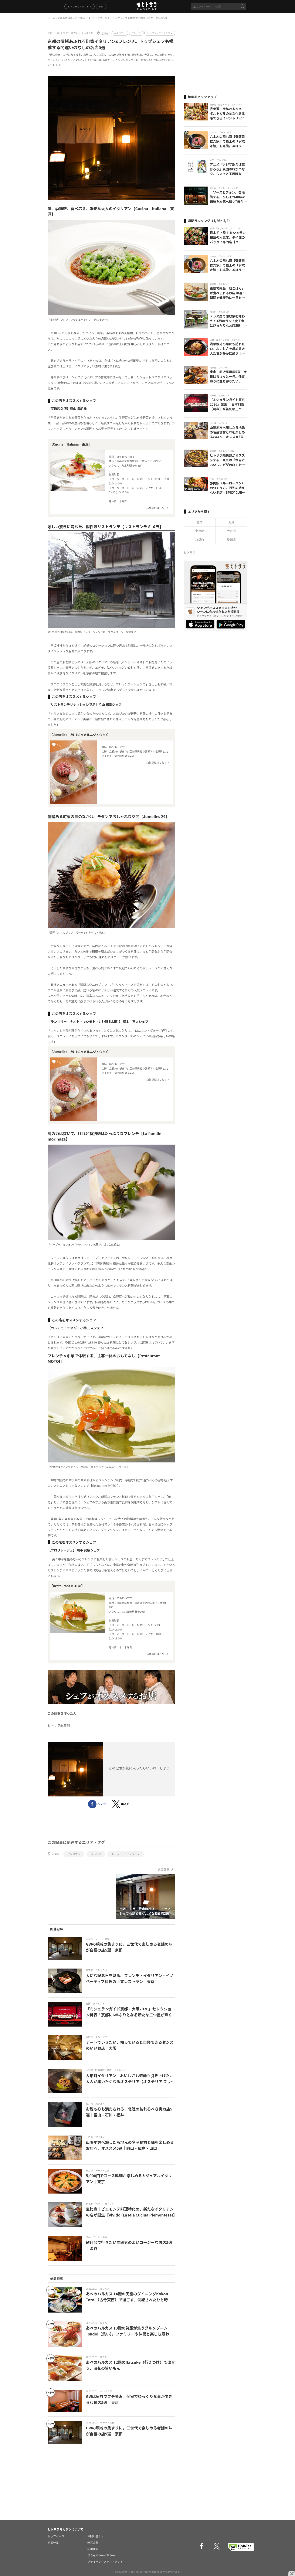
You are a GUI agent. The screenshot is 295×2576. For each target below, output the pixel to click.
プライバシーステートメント (105, 2562)
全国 (200, 522)
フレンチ (136, 33)
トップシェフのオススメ (160, 33)
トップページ (56, 2536)
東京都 (199, 531)
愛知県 (231, 539)
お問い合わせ (95, 2536)
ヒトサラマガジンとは (79, 6)
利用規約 (92, 2549)
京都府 (104, 33)
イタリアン (120, 33)
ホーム (51, 18)
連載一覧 (53, 2543)
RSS (101, 6)
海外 (231, 522)
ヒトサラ (190, 552)
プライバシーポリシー (101, 2555)
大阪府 (231, 531)
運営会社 (92, 2543)
